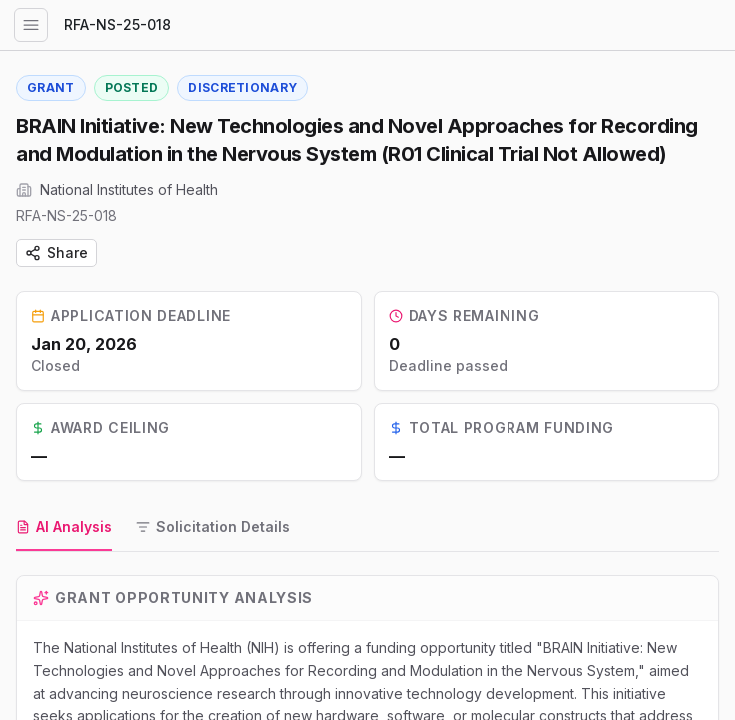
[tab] (64, 528)
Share (56, 252)
